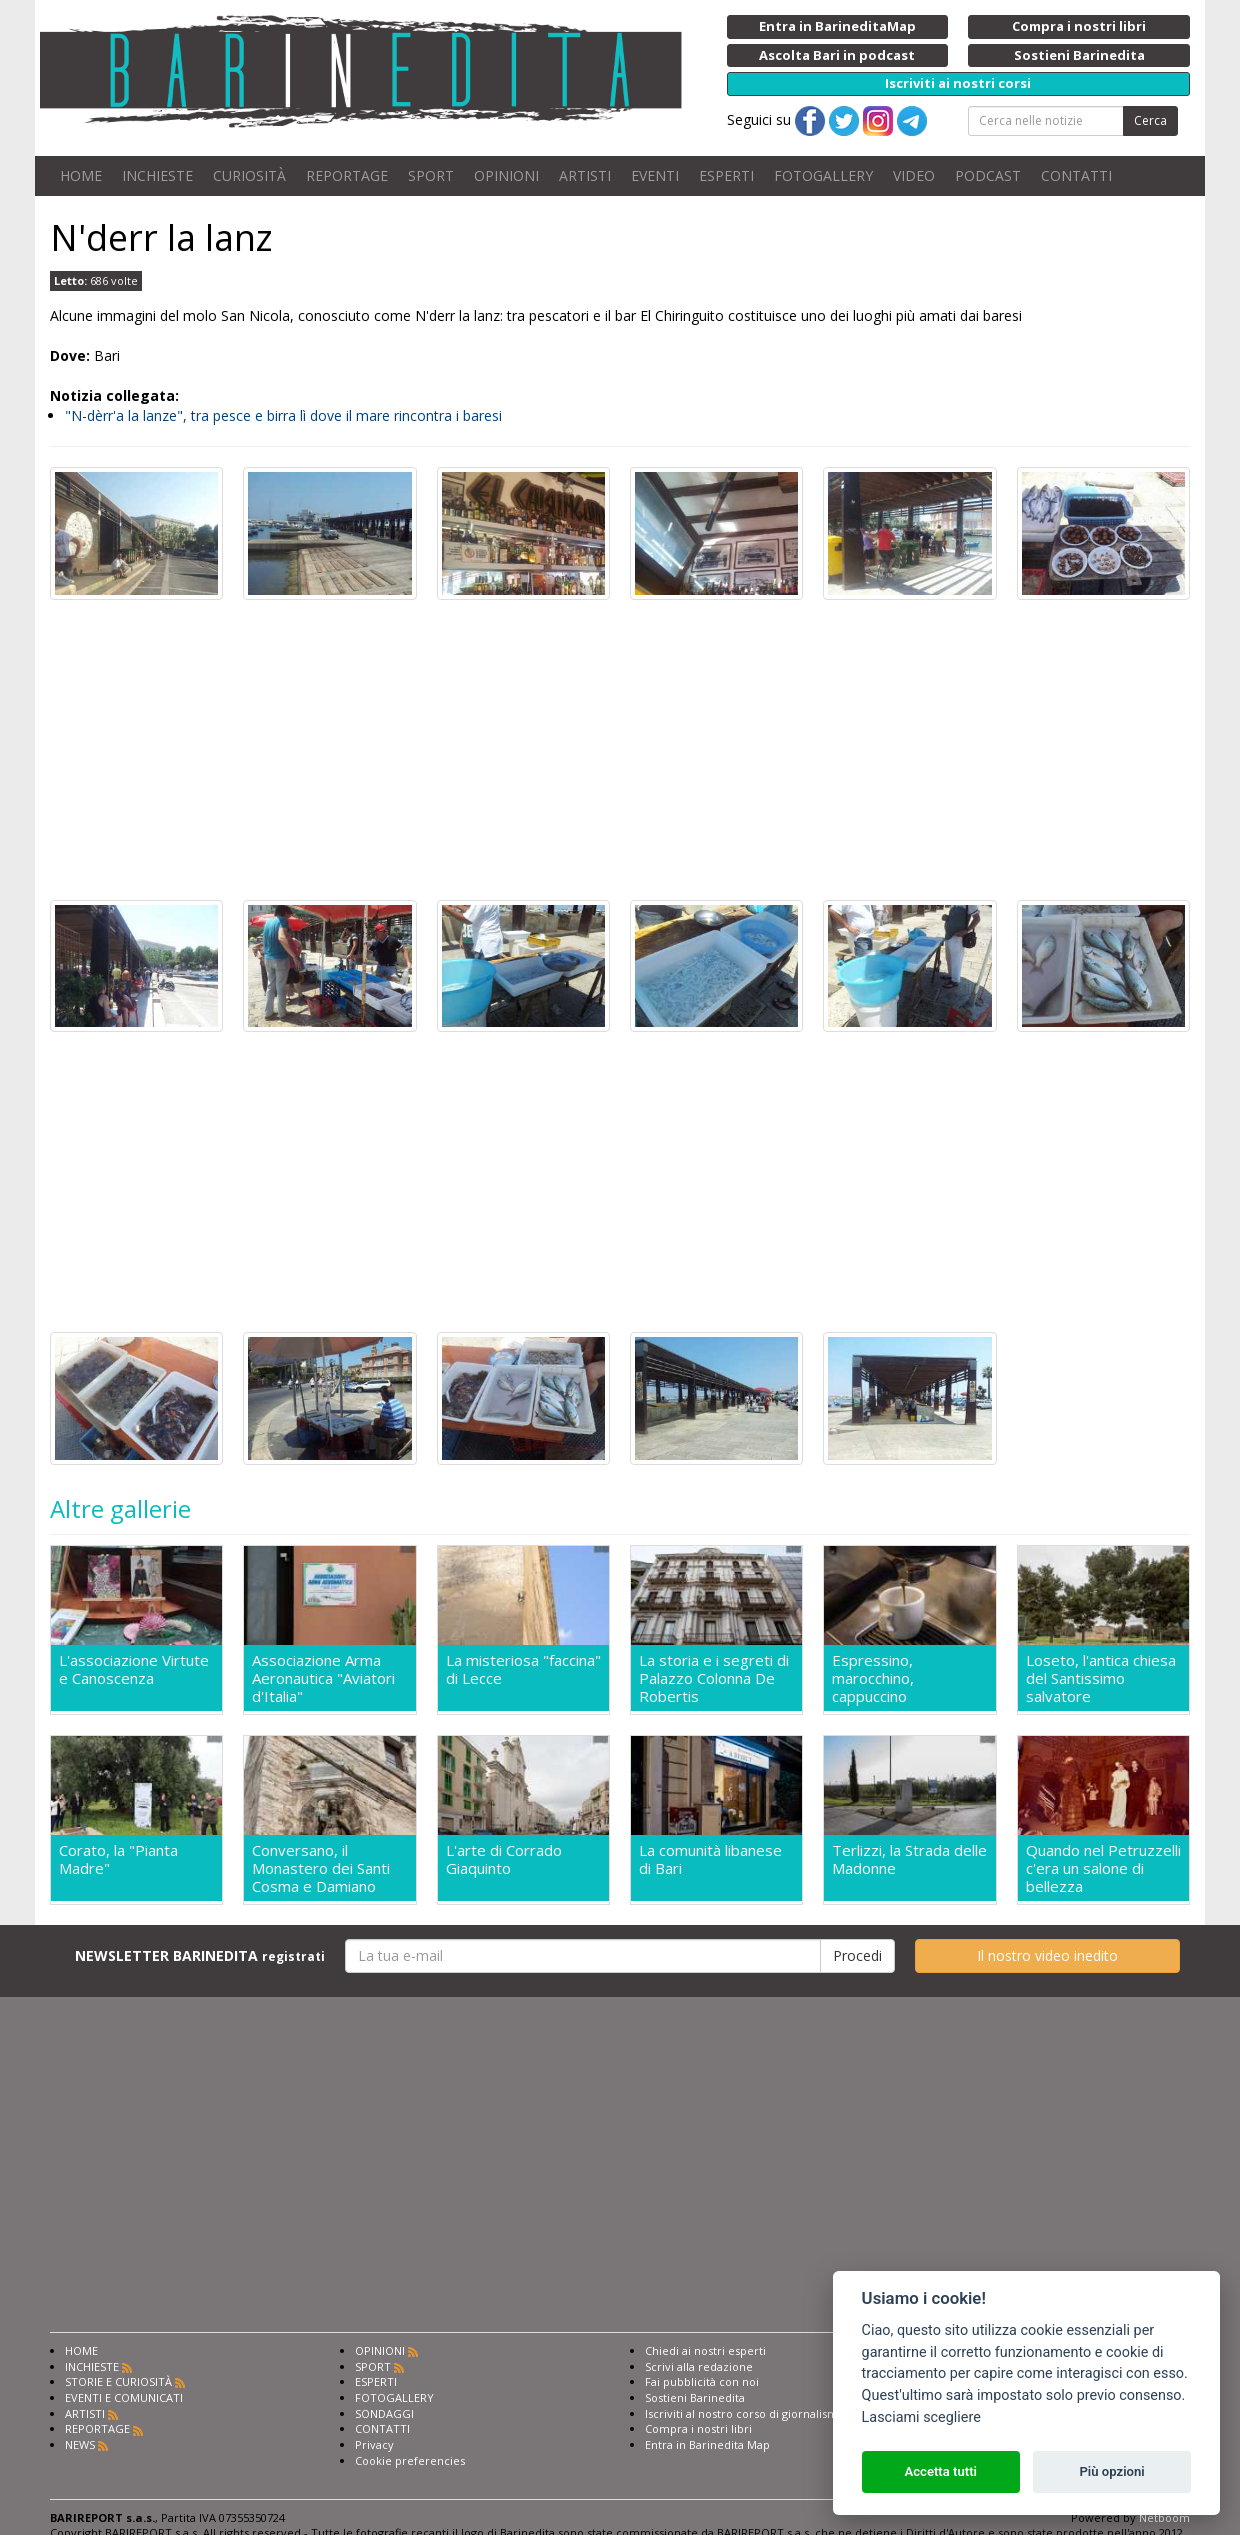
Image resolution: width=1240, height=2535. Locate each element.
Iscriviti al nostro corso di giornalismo (745, 2413)
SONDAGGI (384, 2413)
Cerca (1150, 120)
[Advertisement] (620, 750)
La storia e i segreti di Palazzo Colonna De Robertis (714, 1678)
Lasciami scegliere (921, 2417)
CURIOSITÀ (249, 175)
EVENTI (655, 175)
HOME (81, 175)
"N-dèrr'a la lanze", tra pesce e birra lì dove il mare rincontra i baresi (283, 415)
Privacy (374, 2444)
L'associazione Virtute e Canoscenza (134, 1669)
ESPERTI (726, 175)
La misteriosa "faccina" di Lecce (523, 1669)
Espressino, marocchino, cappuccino (873, 1678)
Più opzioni (1111, 2471)
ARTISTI (585, 175)
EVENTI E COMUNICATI (124, 2397)
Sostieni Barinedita (695, 2397)
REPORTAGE (347, 175)
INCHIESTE (157, 175)
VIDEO (914, 175)
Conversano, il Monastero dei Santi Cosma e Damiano (321, 1868)
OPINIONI (506, 175)
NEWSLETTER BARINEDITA (200, 1955)
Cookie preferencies (410, 2460)
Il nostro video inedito (1047, 1955)
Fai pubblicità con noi (702, 2381)
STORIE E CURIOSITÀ (118, 2381)
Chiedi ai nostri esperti (705, 2350)
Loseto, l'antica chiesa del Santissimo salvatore (1101, 1678)
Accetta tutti (940, 2471)
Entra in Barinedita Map (707, 2444)
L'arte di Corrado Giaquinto (504, 1859)
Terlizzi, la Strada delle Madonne (909, 1859)
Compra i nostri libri (698, 2428)
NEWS (80, 2444)
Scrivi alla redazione (699, 2366)
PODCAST (988, 175)
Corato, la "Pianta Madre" (118, 1859)
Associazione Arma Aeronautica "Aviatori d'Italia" (323, 1678)
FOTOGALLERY (823, 175)
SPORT (431, 175)
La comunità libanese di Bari (710, 1859)
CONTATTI (1076, 175)
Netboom (1164, 2517)
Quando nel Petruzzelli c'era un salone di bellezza (1103, 1868)
